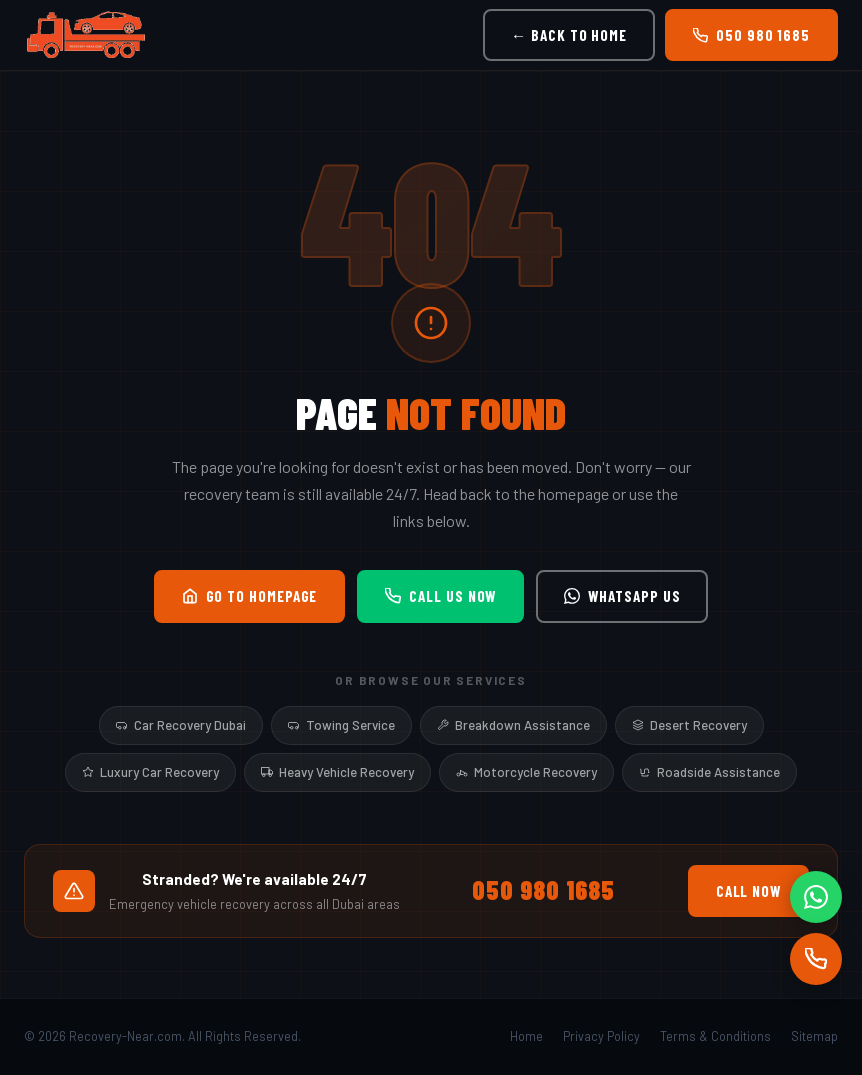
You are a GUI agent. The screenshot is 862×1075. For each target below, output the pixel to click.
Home (526, 1036)
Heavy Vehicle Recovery (337, 772)
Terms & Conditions (715, 1036)
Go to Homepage (250, 596)
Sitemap (814, 1036)
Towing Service (341, 725)
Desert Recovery (689, 725)
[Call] (816, 959)
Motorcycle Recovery (526, 772)
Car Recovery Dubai (181, 725)
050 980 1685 (751, 35)
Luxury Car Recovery (150, 772)
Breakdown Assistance (513, 725)
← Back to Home (569, 35)
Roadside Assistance (709, 772)
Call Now (748, 891)
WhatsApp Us (622, 596)
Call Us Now (440, 596)
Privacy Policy (601, 1036)
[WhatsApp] (816, 897)
